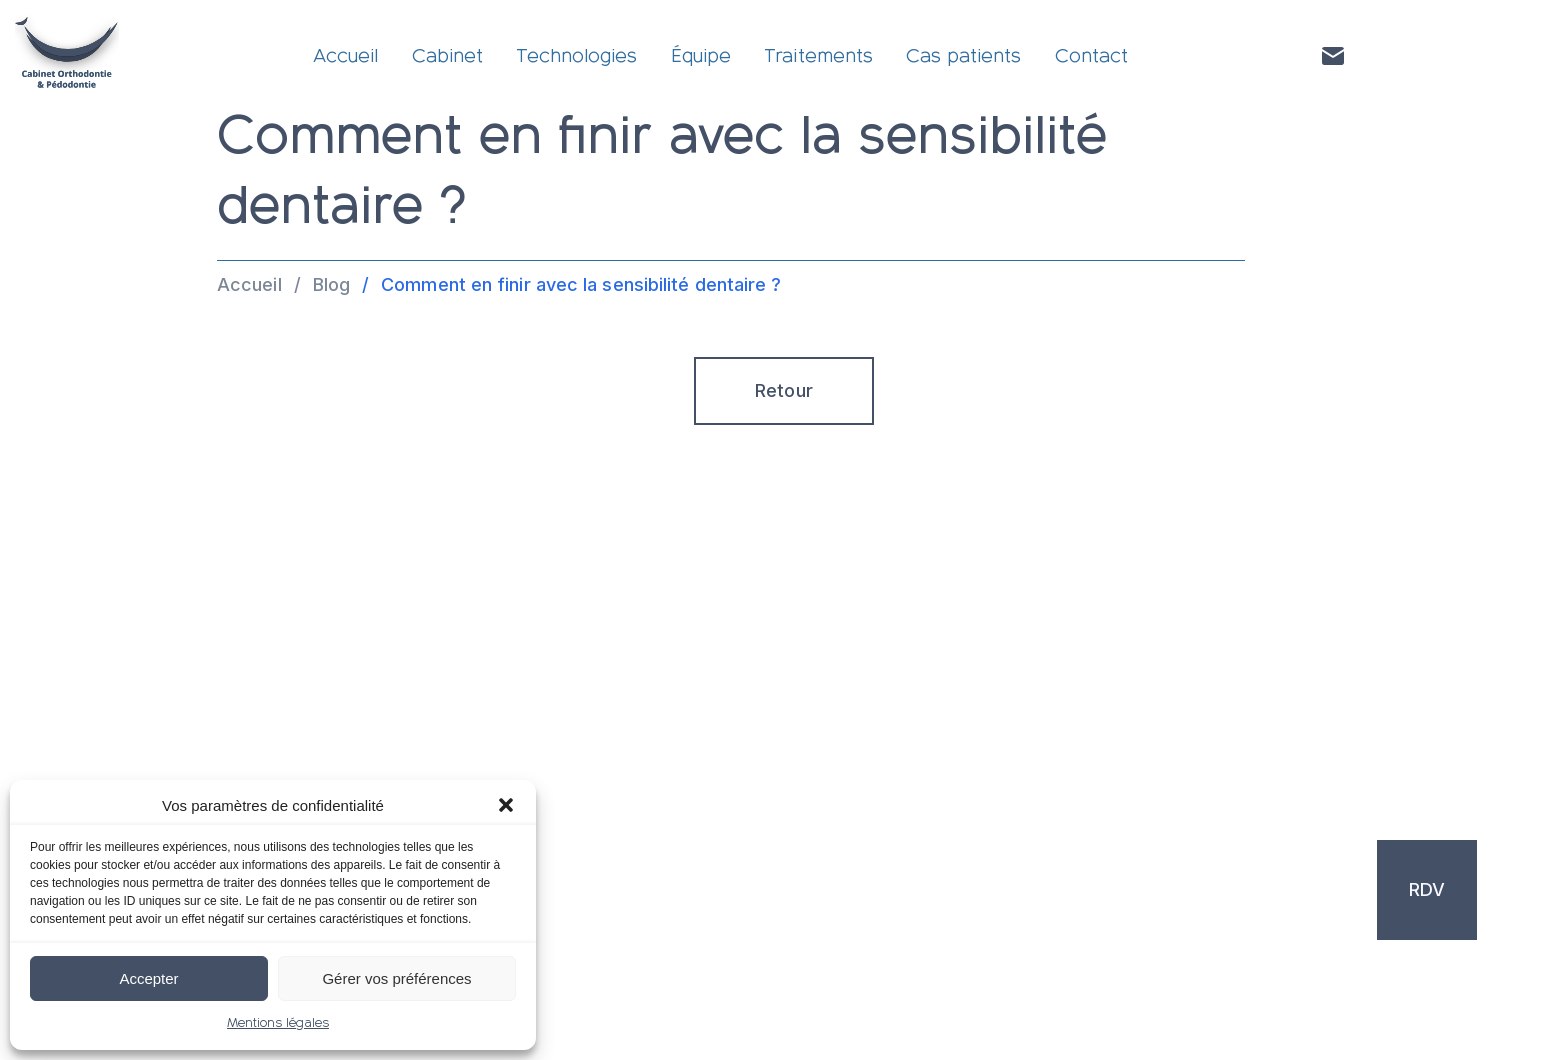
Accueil (345, 55)
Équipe (701, 55)
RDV (1427, 889)
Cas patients (963, 55)
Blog (331, 284)
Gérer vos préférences (396, 978)
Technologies (576, 55)
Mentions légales (278, 1023)
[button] (506, 805)
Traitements (818, 55)
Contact (1091, 55)
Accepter (148, 978)
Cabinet (447, 55)
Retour (784, 390)
